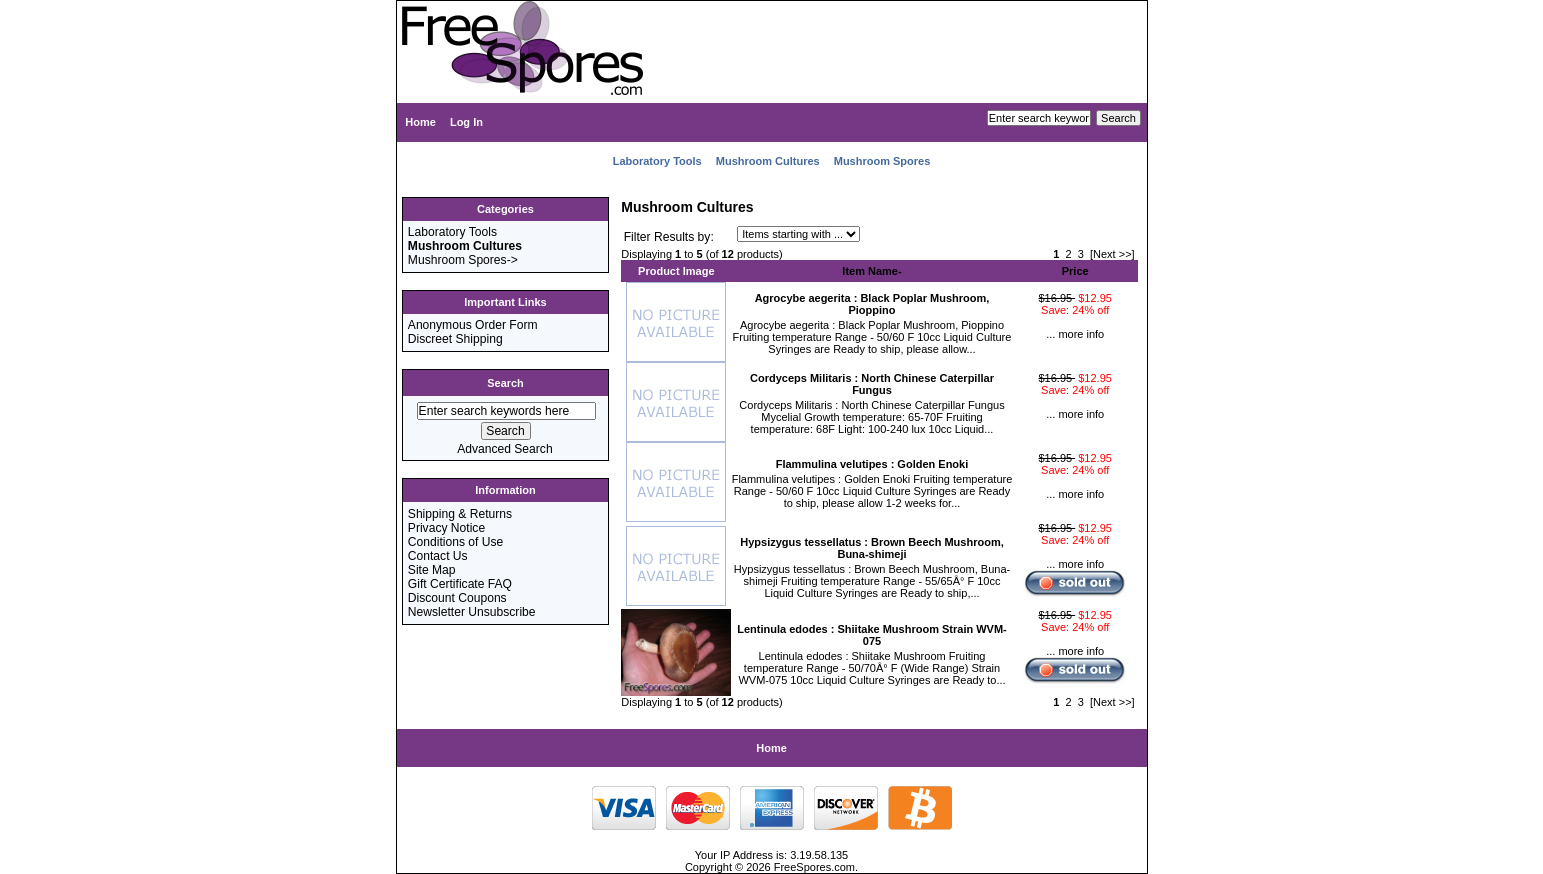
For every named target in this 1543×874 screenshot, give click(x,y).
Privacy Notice (446, 528)
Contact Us (438, 556)
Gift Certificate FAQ (460, 584)
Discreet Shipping (455, 339)
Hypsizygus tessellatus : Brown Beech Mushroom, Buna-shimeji (871, 548)
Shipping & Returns (460, 514)
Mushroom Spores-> (463, 260)
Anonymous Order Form (473, 325)
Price (1075, 271)
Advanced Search (504, 449)
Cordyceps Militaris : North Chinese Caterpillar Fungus (872, 384)
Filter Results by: (669, 237)
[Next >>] (1112, 254)
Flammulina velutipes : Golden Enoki (872, 464)
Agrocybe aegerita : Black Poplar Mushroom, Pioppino (872, 304)
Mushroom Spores (882, 161)
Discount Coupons (457, 598)
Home (420, 122)
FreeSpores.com (814, 867)
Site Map (432, 570)
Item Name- (871, 271)
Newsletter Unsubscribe (472, 612)
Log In (466, 122)
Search (505, 383)
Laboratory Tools (657, 161)
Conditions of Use (455, 542)
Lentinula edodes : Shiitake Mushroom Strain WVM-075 (872, 635)
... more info (1075, 334)
